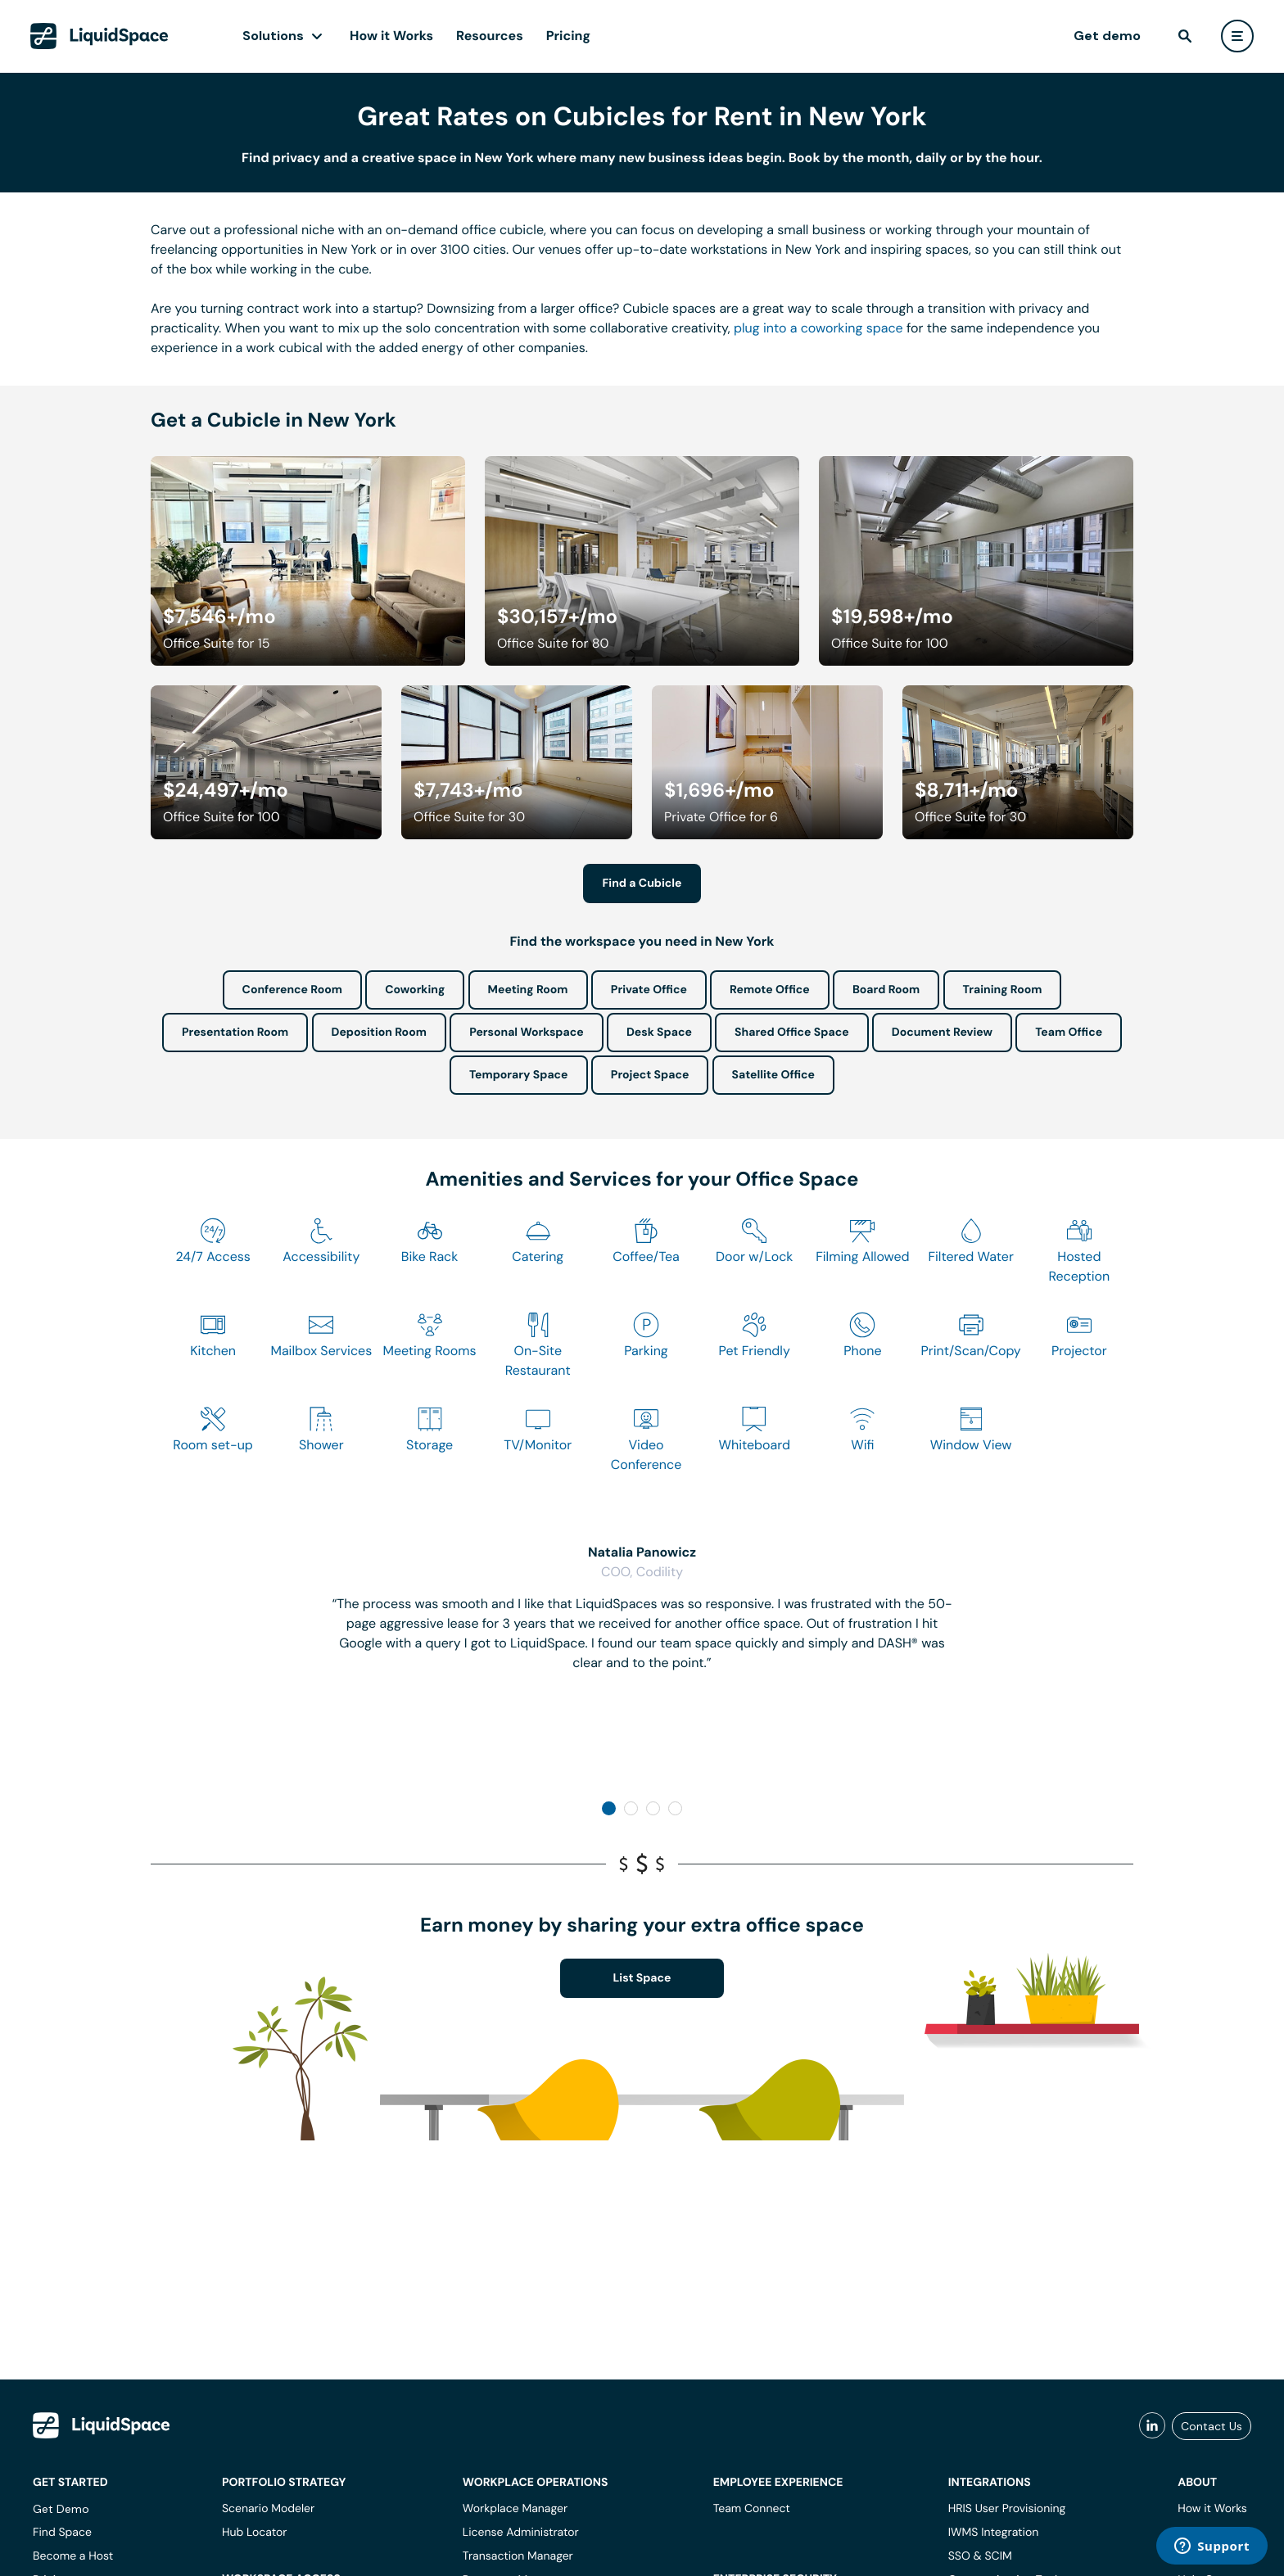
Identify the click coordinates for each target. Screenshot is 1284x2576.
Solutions (273, 35)
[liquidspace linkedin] (1152, 2426)
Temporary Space (518, 1075)
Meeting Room (528, 990)
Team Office (1068, 1032)
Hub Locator (254, 2532)
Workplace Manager (515, 2508)
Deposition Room (379, 1032)
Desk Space (659, 1032)
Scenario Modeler (268, 2508)
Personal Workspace (526, 1032)
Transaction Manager (518, 2556)
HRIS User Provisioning (1007, 2508)
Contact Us (1211, 2426)
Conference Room (292, 990)
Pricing (568, 35)
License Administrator (521, 2532)
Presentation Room (235, 1032)
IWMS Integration (993, 2532)
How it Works (391, 35)
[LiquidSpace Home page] (99, 36)
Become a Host (73, 2556)
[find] (1185, 36)
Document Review (942, 1032)
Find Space (62, 2532)
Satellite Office (773, 1075)
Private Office (649, 990)
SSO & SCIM (980, 2556)
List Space (642, 1978)
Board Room (886, 990)
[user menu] (1237, 36)
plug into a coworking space (818, 328)
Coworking (415, 990)
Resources (489, 35)
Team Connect (751, 2508)
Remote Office (770, 990)
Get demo (1107, 35)
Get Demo (61, 2508)
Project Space (650, 1075)
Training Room (1002, 990)
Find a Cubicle (642, 883)
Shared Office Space (792, 1032)
